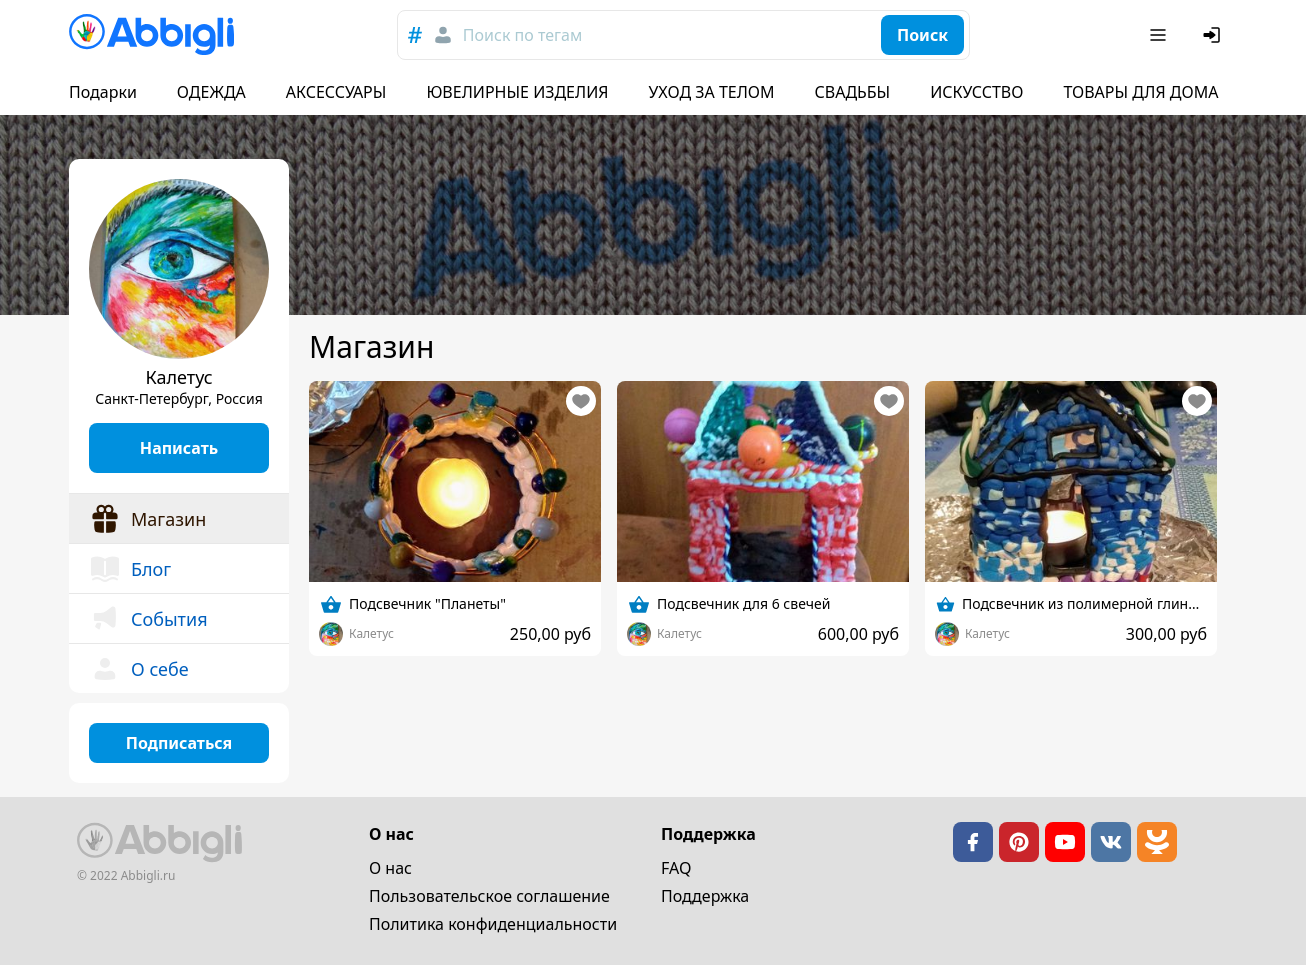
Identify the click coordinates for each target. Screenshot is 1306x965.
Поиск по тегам (522, 35)
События (148, 619)
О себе (139, 669)
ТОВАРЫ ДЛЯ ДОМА (1140, 92)
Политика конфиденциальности (493, 924)
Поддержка (705, 896)
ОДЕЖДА (211, 92)
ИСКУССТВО (976, 92)
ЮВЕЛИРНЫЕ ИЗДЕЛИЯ (517, 92)
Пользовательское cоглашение (489, 896)
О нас (390, 868)
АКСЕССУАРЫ (336, 92)
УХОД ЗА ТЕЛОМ (712, 92)
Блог (130, 569)
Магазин (147, 519)
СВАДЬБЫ (853, 92)
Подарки (103, 92)
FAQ (676, 868)
